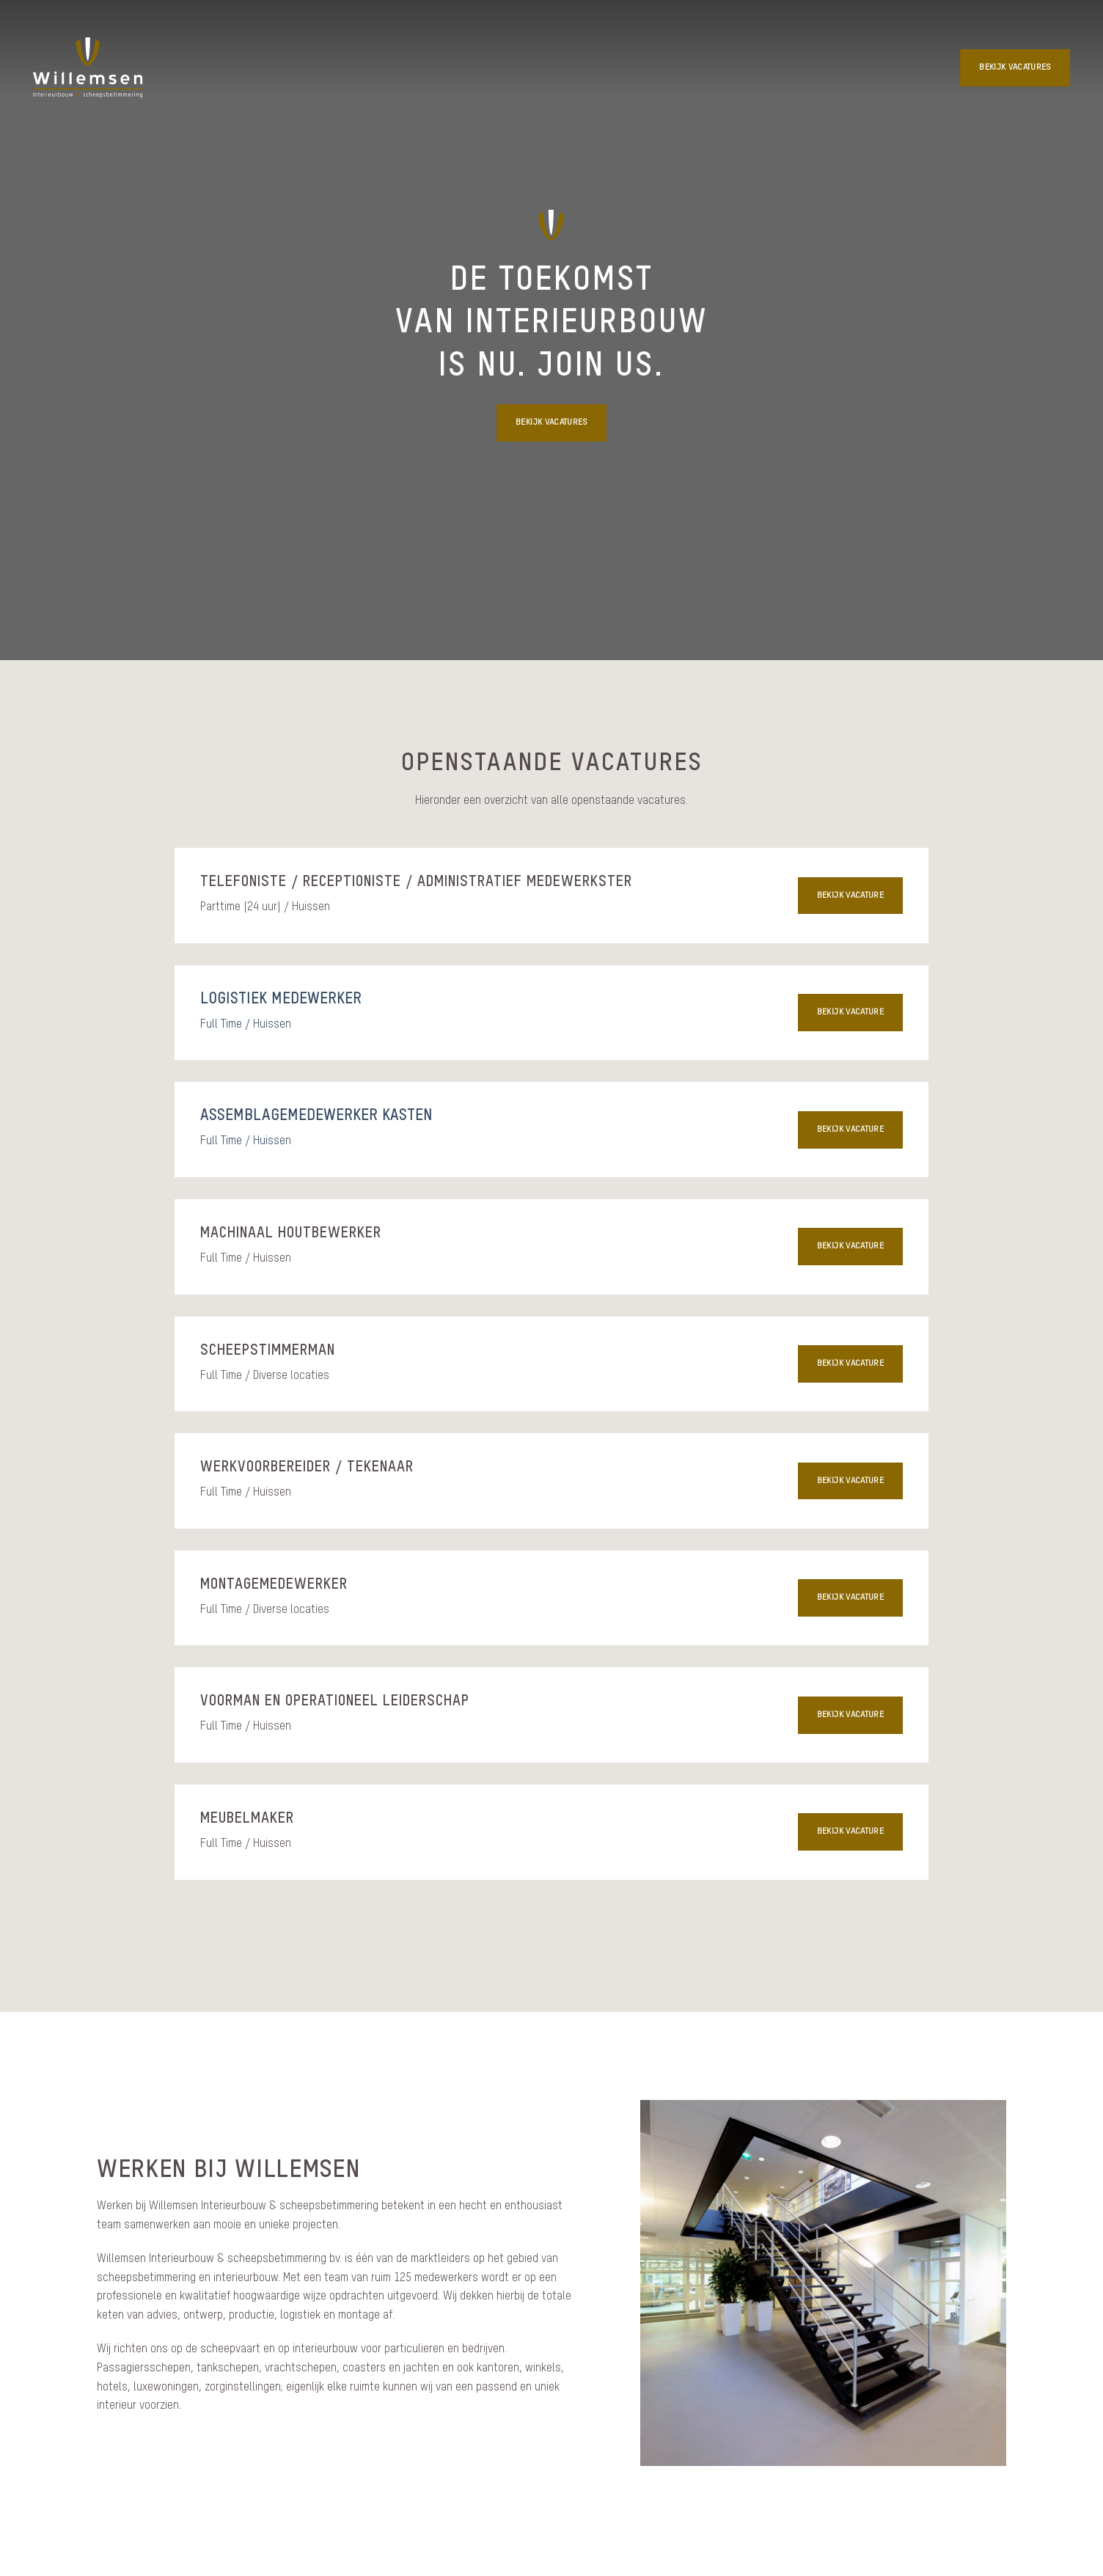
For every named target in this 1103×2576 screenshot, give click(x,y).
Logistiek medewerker (281, 999)
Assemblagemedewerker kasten (316, 1116)
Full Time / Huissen (245, 1025)
